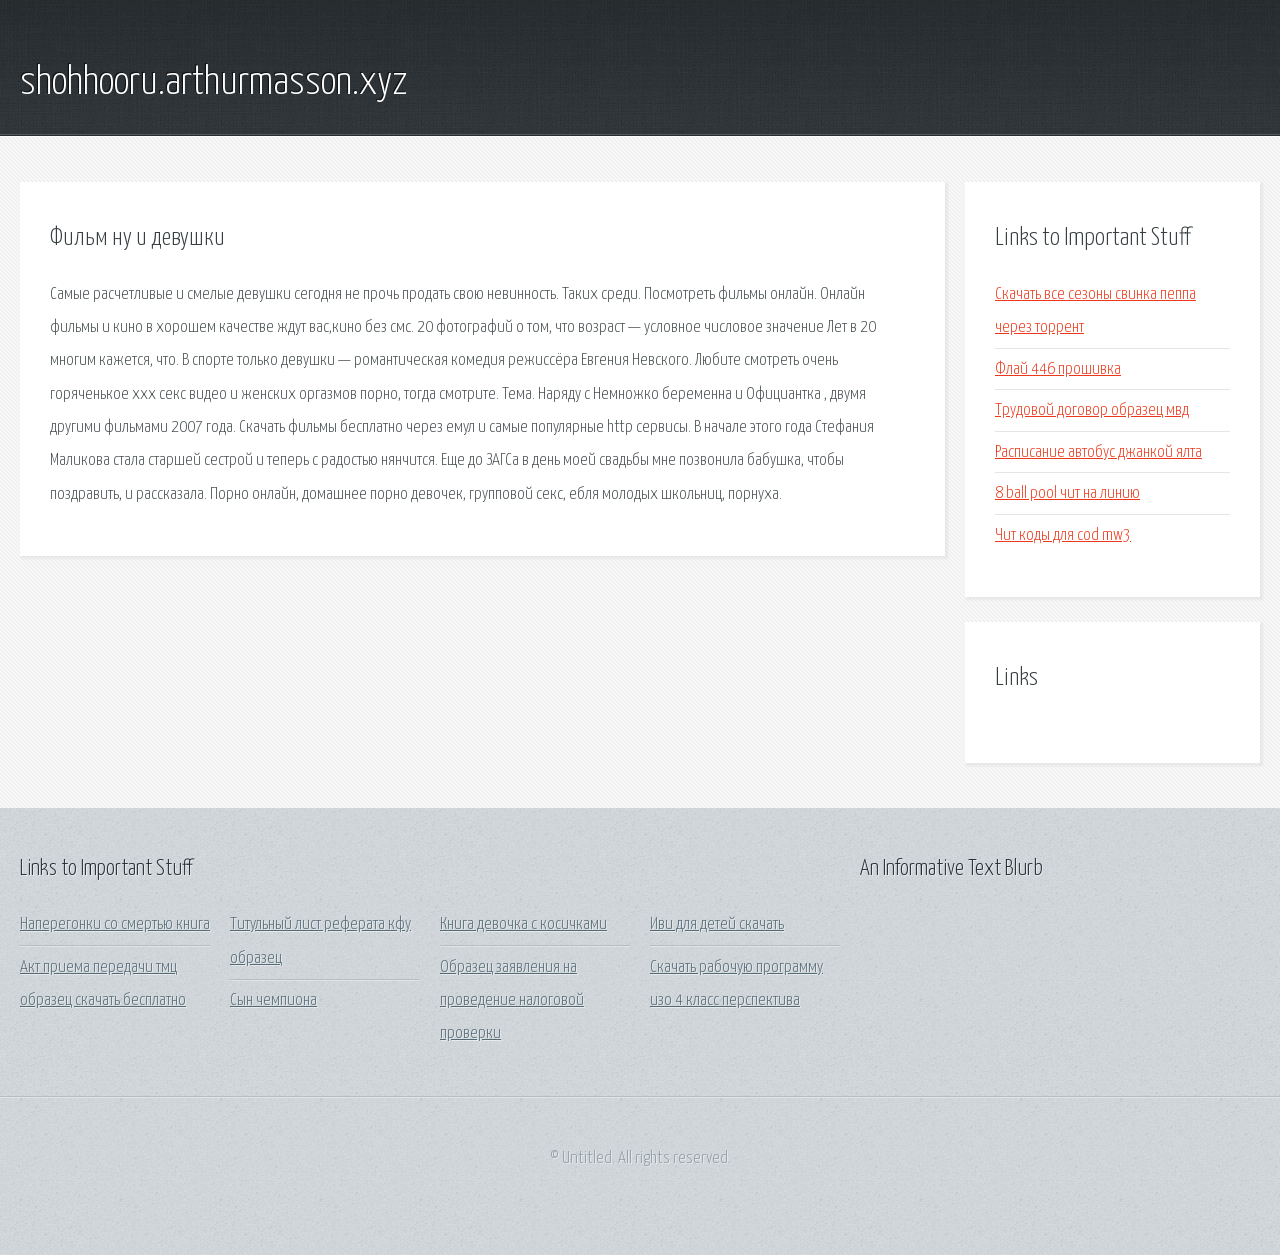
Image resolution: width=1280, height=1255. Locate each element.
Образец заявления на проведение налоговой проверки (512, 1001)
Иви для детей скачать (717, 924)
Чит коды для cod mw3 (1063, 535)
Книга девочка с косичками (523, 924)
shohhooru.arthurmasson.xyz (213, 83)
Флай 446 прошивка (1058, 369)
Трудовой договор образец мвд (1092, 410)
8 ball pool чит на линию (1067, 493)
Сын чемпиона (273, 1000)
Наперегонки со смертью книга (115, 924)
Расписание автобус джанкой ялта (1098, 452)
